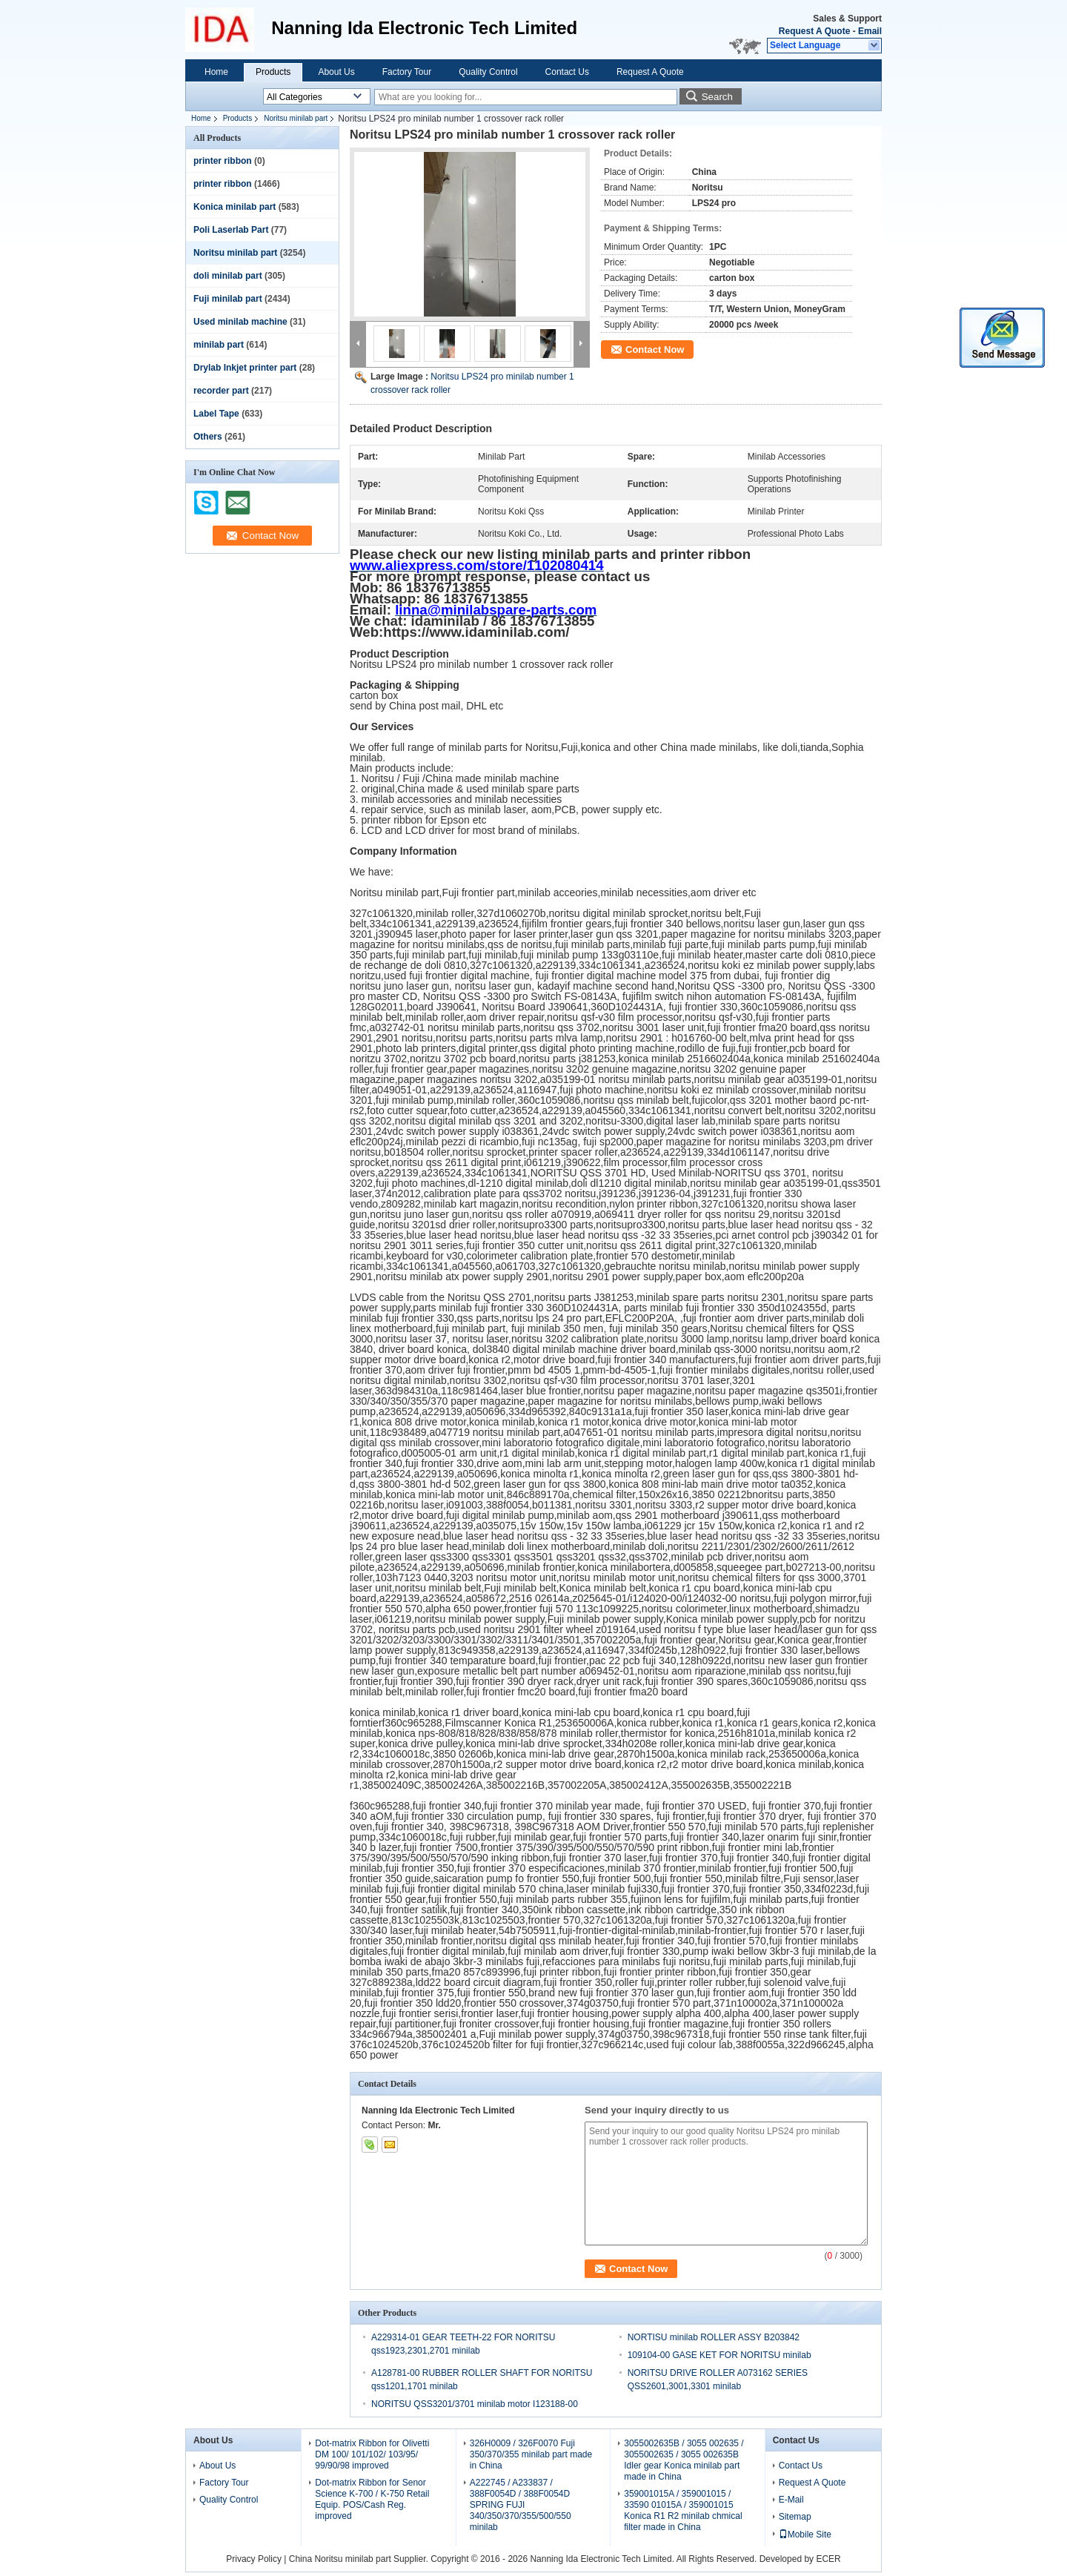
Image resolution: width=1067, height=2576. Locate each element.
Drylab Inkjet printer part (244, 367)
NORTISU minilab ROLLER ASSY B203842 (714, 2337)
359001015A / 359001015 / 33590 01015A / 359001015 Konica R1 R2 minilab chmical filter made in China (683, 2510)
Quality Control (488, 72)
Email (870, 31)
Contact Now (654, 349)
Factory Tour (406, 72)
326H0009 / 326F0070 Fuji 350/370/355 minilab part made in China (531, 2454)
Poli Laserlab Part (230, 230)
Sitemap (795, 2517)
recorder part (221, 390)
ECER (828, 2559)
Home (216, 72)
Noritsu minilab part (296, 118)
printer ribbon (222, 161)
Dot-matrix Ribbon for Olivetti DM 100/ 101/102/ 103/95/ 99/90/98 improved (372, 2454)
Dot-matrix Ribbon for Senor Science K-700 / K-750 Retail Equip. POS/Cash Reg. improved (372, 2499)
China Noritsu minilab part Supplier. (360, 2559)
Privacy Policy (254, 2559)
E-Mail (791, 2499)
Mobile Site (805, 2534)
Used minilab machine (240, 322)
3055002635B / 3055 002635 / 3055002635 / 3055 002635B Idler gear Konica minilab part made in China (683, 2460)
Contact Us (567, 72)
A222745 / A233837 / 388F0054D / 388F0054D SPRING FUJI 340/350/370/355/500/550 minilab (520, 2504)
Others (207, 436)
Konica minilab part (234, 207)
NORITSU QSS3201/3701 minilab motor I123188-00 (474, 2404)
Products (273, 72)
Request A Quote (814, 31)
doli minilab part (227, 276)
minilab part (218, 345)
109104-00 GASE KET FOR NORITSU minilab (719, 2355)
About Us (336, 72)
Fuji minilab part (227, 299)
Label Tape (216, 413)
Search (717, 96)
